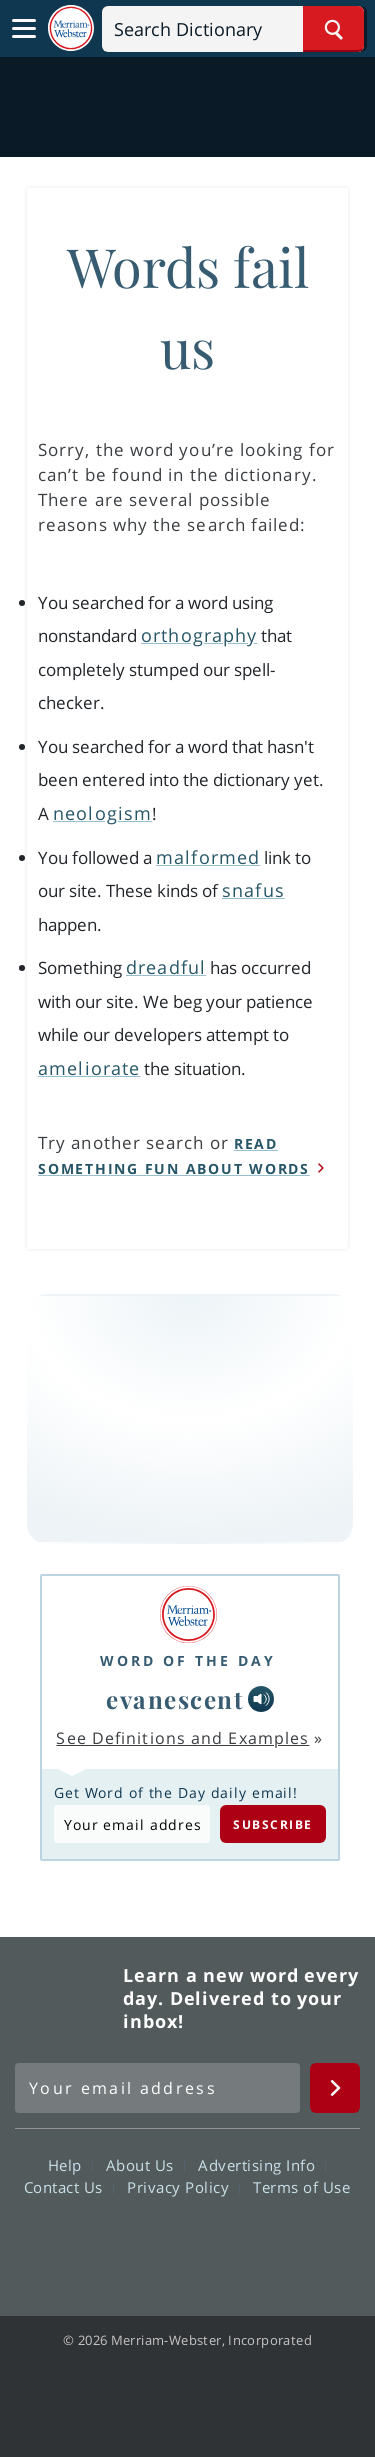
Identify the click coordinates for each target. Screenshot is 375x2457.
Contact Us (69, 2187)
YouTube (223, 2244)
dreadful (166, 967)
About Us (145, 2165)
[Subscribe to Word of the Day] (132, 1824)
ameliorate (89, 1068)
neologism (102, 813)
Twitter (151, 2244)
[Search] (233, 29)
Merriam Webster (66, 1998)
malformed (208, 857)
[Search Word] (333, 29)
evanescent (175, 1699)
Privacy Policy (183, 2187)
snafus (253, 890)
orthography (199, 635)
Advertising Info (262, 2165)
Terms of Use (301, 2187)
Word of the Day (188, 1660)
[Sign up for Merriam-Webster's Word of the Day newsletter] (157, 2088)
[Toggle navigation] (24, 29)
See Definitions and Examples (182, 1738)
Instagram (295, 2244)
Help (70, 2165)
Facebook (79, 2244)
